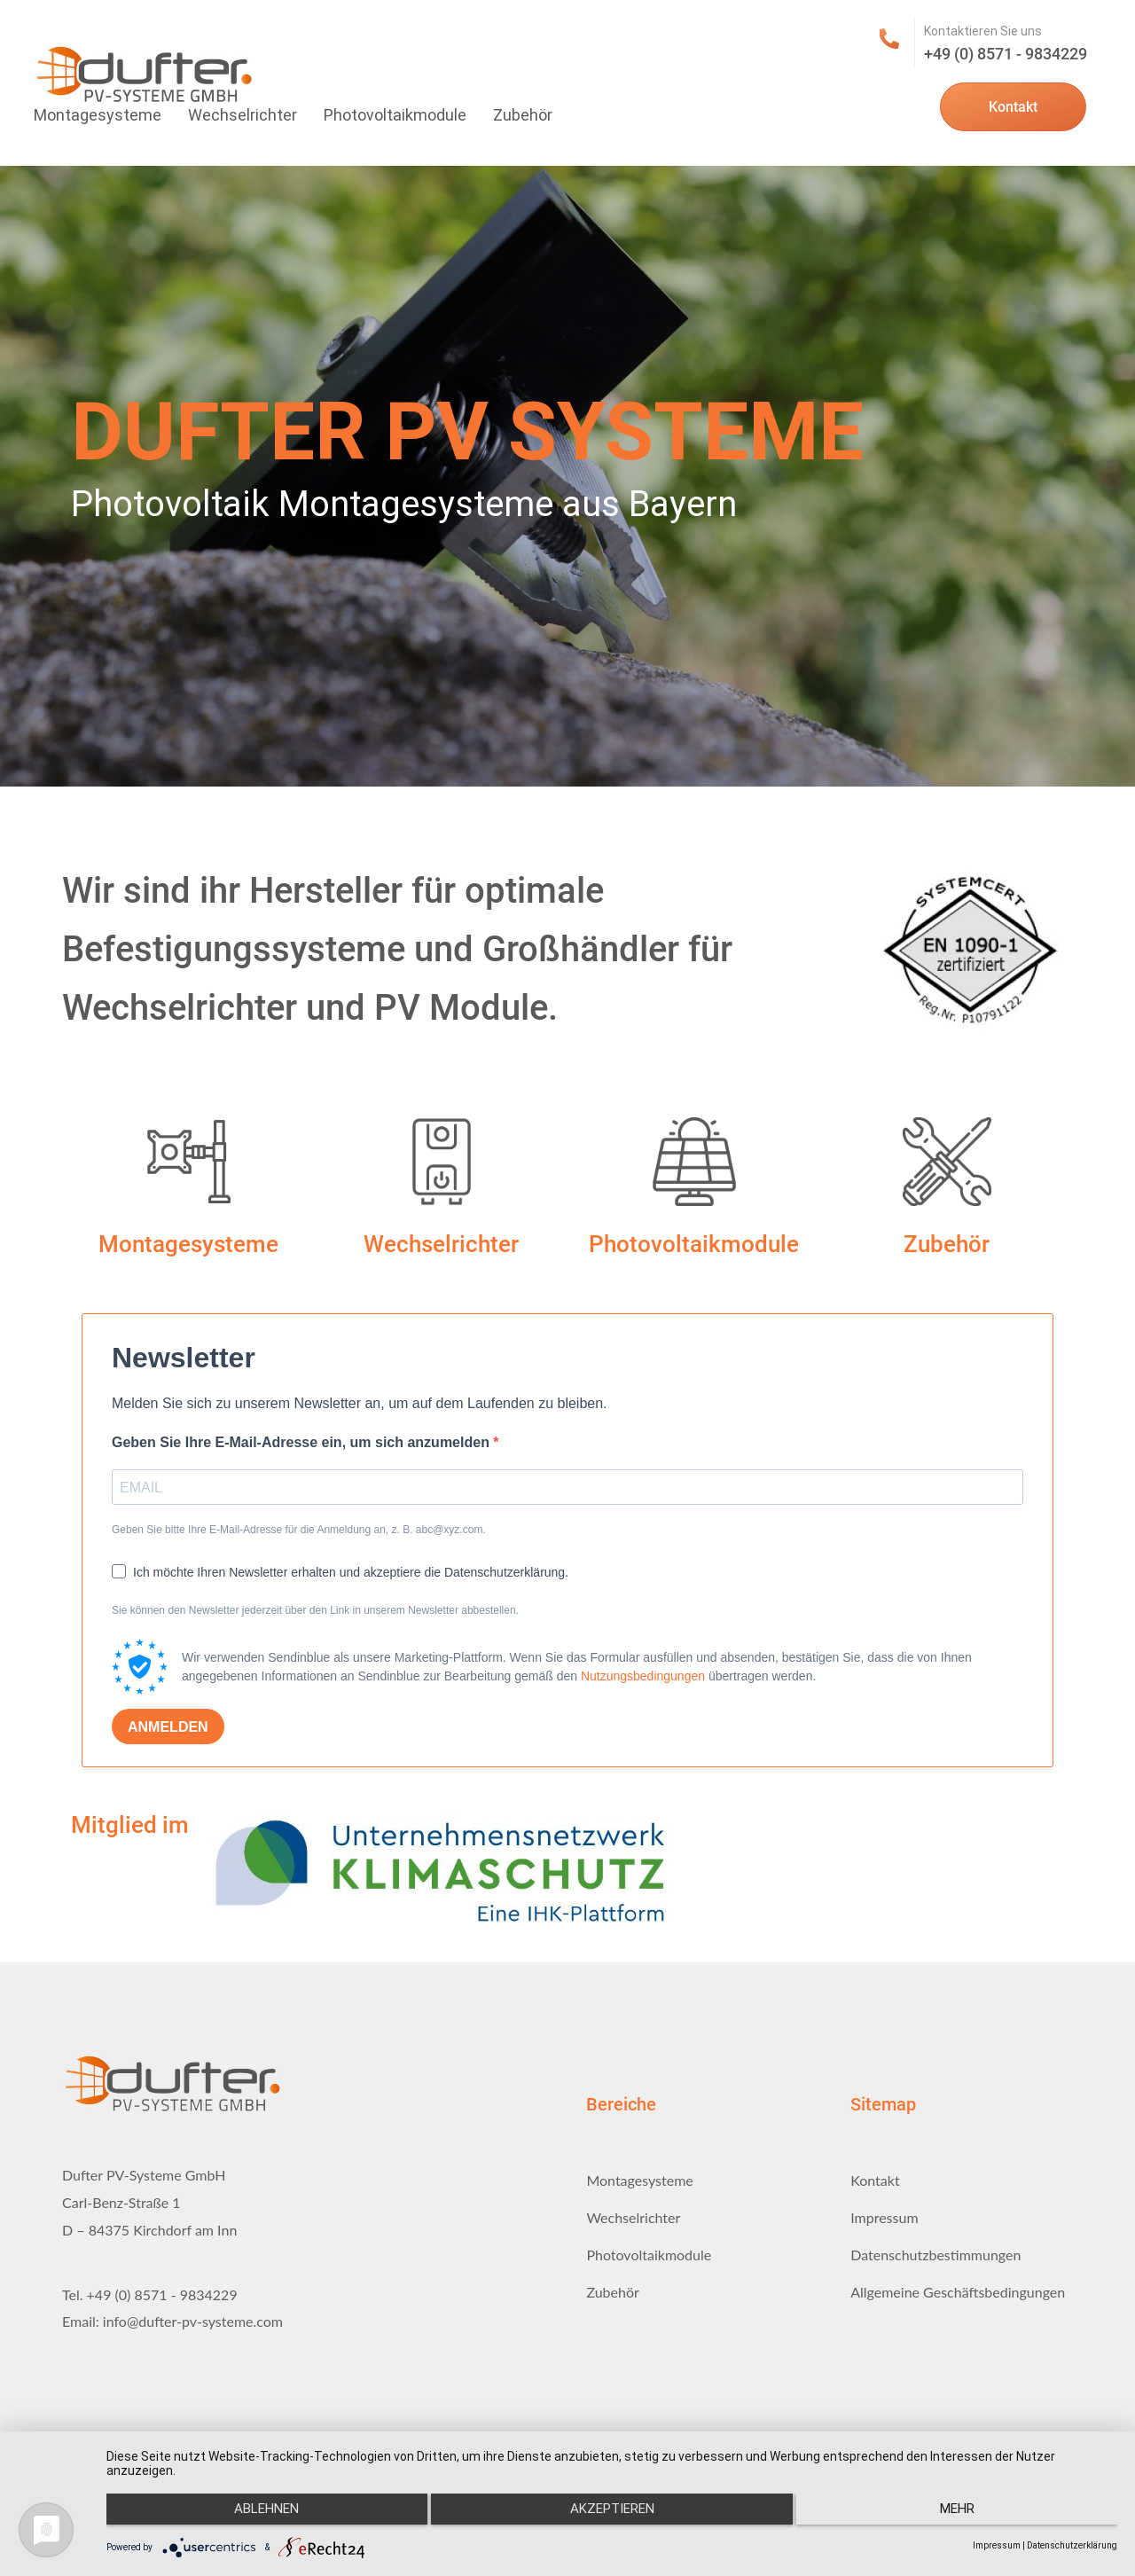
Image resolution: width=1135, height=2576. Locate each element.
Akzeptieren (612, 2515)
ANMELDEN (168, 1726)
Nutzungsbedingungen (643, 1676)
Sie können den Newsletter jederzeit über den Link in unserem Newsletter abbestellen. (315, 1610)
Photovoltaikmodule (395, 115)
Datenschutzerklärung (1072, 2545)
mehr (967, 2515)
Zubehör (522, 115)
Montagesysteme (97, 115)
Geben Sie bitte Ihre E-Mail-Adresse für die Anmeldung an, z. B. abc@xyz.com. (299, 1529)
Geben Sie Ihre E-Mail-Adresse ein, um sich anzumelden (302, 1442)
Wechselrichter (242, 115)
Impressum (997, 2545)
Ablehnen (256, 2515)
